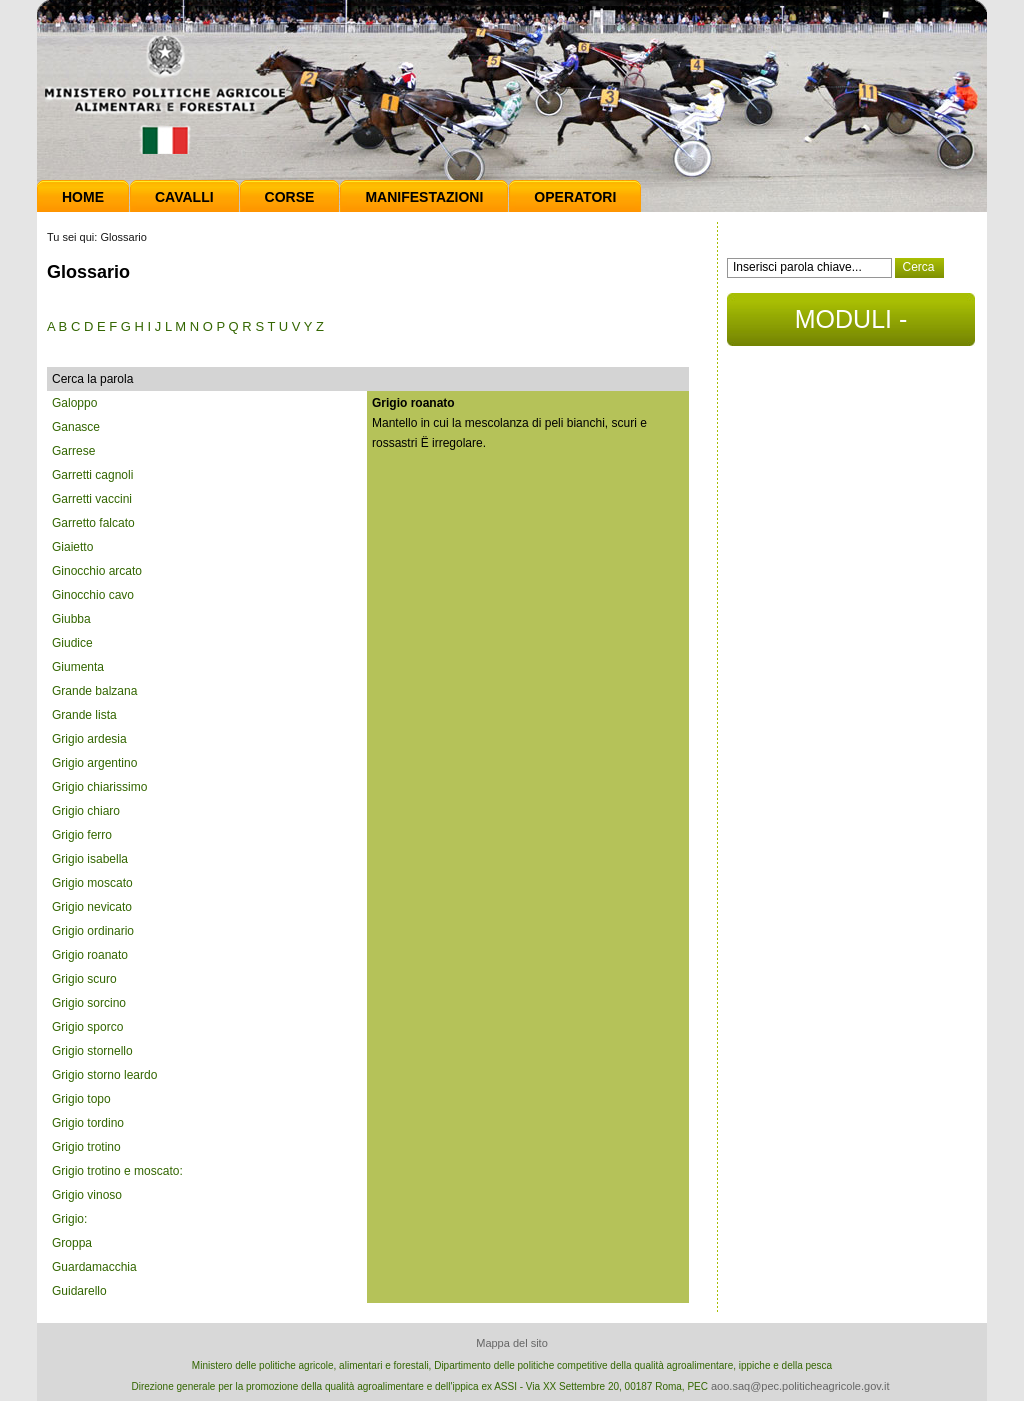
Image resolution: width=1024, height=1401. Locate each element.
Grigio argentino (94, 763)
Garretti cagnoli (92, 475)
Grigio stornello (92, 1051)
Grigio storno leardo (104, 1075)
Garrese (73, 451)
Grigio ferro (82, 835)
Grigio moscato (92, 883)
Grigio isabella (90, 859)
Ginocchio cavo (93, 595)
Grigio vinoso (87, 1195)
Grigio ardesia (89, 739)
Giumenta (78, 667)
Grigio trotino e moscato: (117, 1171)
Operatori (575, 197)
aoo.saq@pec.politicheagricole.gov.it (800, 1386)
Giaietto (72, 547)
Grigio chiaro (86, 811)
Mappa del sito (512, 1343)
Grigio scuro (84, 979)
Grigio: (69, 1219)
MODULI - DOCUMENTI (850, 325)
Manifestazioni (424, 197)
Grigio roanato (90, 955)
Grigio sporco (87, 1027)
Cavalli (184, 197)
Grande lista (84, 715)
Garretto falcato (93, 523)
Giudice (72, 643)
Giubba (71, 619)
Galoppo (74, 403)
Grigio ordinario (93, 931)
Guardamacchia (94, 1267)
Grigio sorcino (89, 1003)
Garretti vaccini (92, 499)
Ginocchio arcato (97, 571)
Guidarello (79, 1291)
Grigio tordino (88, 1123)
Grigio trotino (86, 1147)
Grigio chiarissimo (99, 787)
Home (83, 197)
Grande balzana (94, 691)
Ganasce (76, 427)
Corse (290, 197)
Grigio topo (81, 1099)
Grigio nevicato (92, 907)
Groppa (72, 1243)
